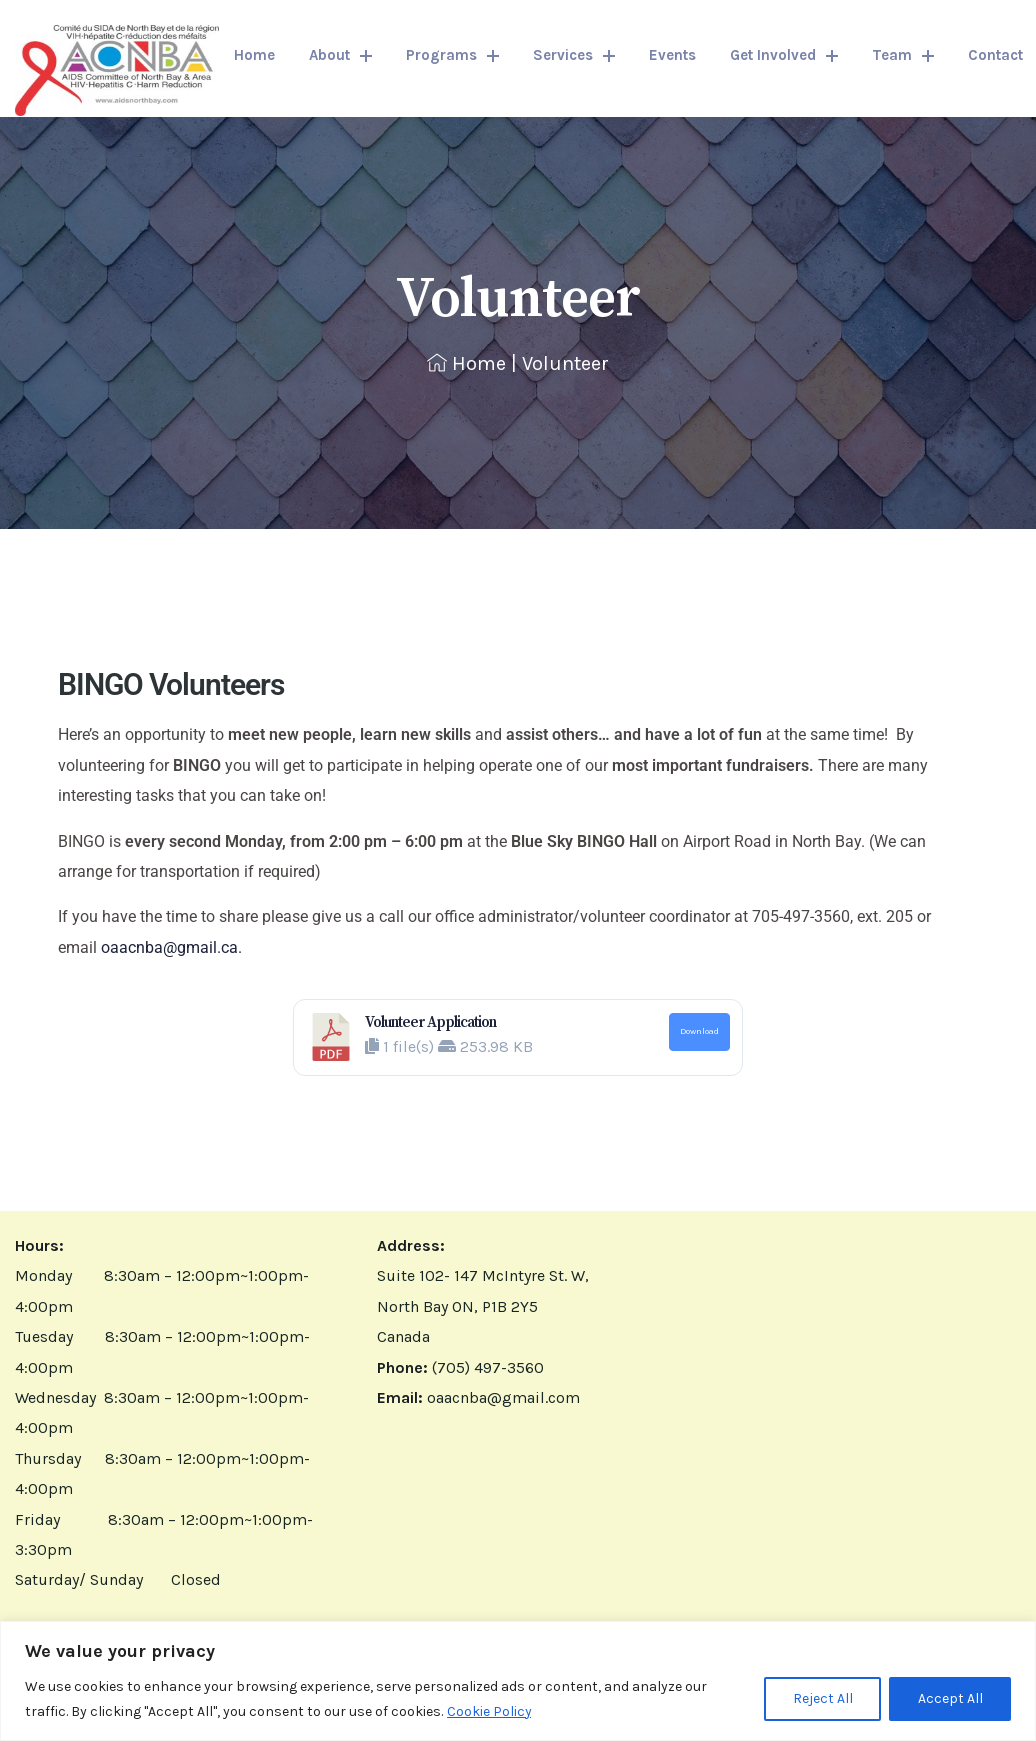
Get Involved (784, 55)
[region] (518, 1681)
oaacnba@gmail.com (503, 1397)
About (340, 55)
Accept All (949, 1699)
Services (574, 55)
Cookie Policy (489, 1711)
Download (699, 1031)
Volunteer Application (430, 1022)
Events (672, 55)
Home (254, 55)
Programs (452, 55)
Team (903, 55)
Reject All (821, 1699)
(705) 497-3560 (488, 1367)
